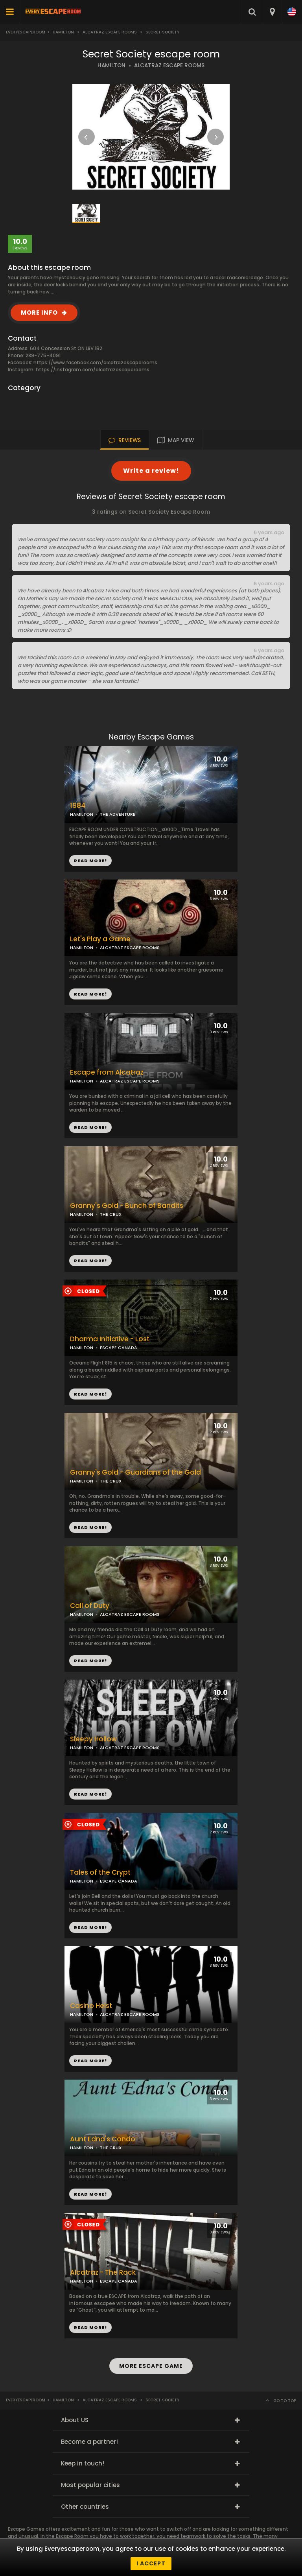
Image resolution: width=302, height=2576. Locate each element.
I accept (151, 2563)
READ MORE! (90, 994)
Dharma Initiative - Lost (109, 1339)
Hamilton (63, 32)
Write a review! (151, 470)
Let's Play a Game (100, 939)
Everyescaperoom (25, 32)
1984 (78, 806)
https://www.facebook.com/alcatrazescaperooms (95, 362)
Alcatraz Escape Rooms (110, 32)
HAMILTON (111, 65)
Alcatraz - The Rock (103, 2272)
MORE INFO (39, 312)
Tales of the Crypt (100, 1872)
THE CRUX (111, 1214)
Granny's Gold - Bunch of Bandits (126, 1206)
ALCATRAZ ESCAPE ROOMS (169, 65)
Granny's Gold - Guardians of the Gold (135, 1472)
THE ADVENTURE (117, 814)
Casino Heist (91, 2006)
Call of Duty (89, 1606)
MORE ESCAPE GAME (151, 2366)
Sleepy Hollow (93, 1739)
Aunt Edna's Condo (102, 2139)
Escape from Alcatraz (107, 1072)
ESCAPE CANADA (118, 1347)
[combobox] (272, 12)
